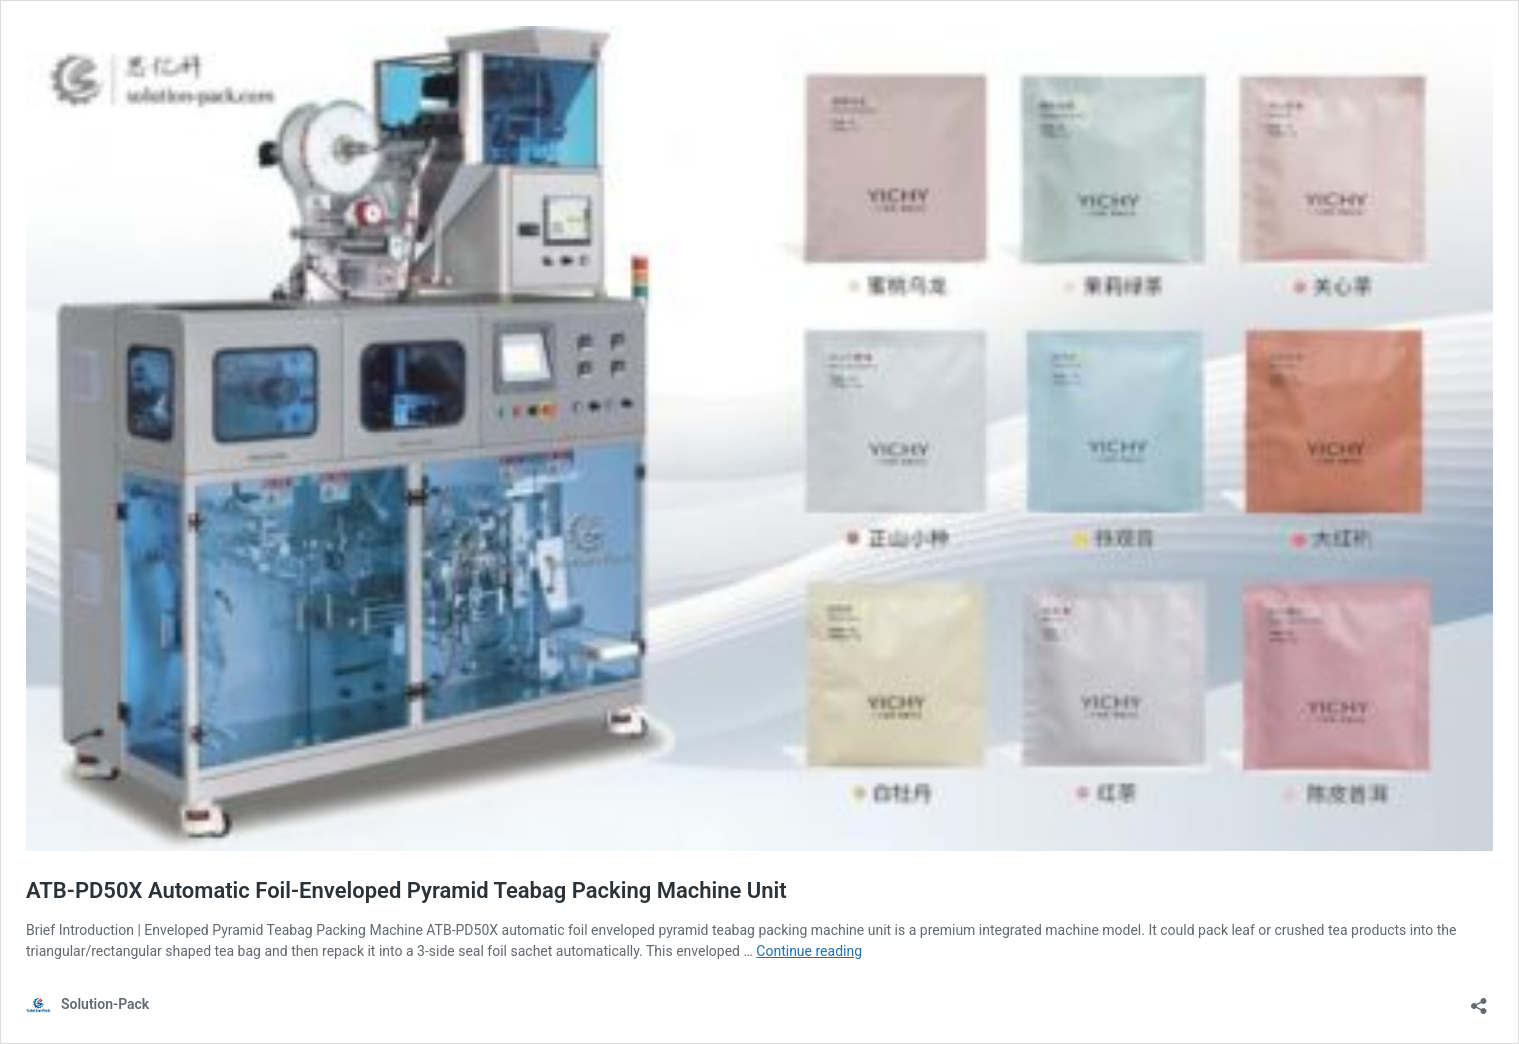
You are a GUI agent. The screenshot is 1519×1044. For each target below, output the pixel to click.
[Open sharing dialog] (1479, 999)
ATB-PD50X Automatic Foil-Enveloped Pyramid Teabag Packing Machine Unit (406, 890)
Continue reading (809, 951)
